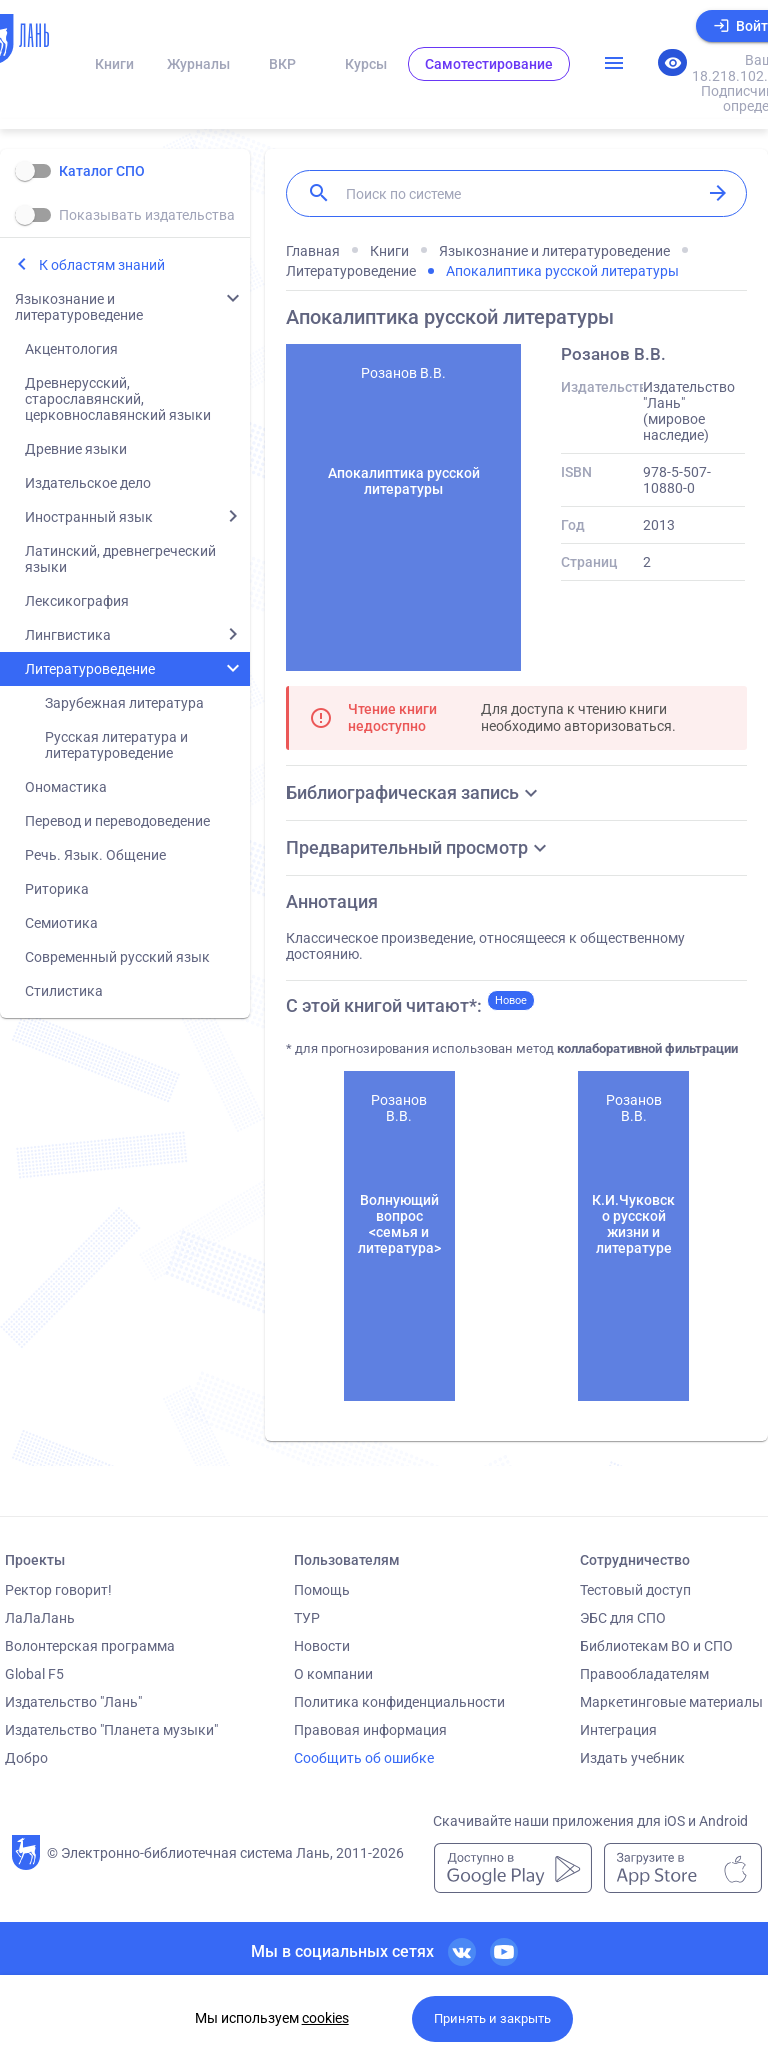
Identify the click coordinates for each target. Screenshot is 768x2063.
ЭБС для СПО (623, 1618)
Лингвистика (68, 635)
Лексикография (77, 601)
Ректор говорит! (58, 1590)
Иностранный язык (89, 517)
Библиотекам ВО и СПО (656, 1646)
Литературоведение (90, 669)
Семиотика (61, 923)
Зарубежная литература (124, 703)
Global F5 (34, 1674)
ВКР (282, 64)
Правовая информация (370, 1730)
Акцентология (71, 349)
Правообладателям (644, 1674)
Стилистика (64, 991)
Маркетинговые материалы (671, 1702)
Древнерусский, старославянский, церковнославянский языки (118, 399)
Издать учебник (632, 1758)
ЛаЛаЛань (40, 1618)
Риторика (57, 889)
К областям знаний (102, 265)
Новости (322, 1646)
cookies (325, 2018)
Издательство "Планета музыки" (111, 1730)
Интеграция (618, 1730)
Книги (114, 64)
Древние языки (76, 449)
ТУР (307, 1618)
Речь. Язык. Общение (95, 855)
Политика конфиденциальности (399, 1702)
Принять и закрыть (492, 2018)
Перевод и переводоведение (117, 821)
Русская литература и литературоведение (116, 745)
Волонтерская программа (90, 1646)
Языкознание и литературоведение (79, 307)
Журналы (198, 64)
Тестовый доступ (635, 1590)
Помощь (322, 1590)
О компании (333, 1674)
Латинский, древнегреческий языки (120, 559)
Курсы (366, 64)
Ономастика (66, 787)
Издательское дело (88, 483)
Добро (26, 1758)
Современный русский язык (117, 957)
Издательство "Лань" (73, 1702)
